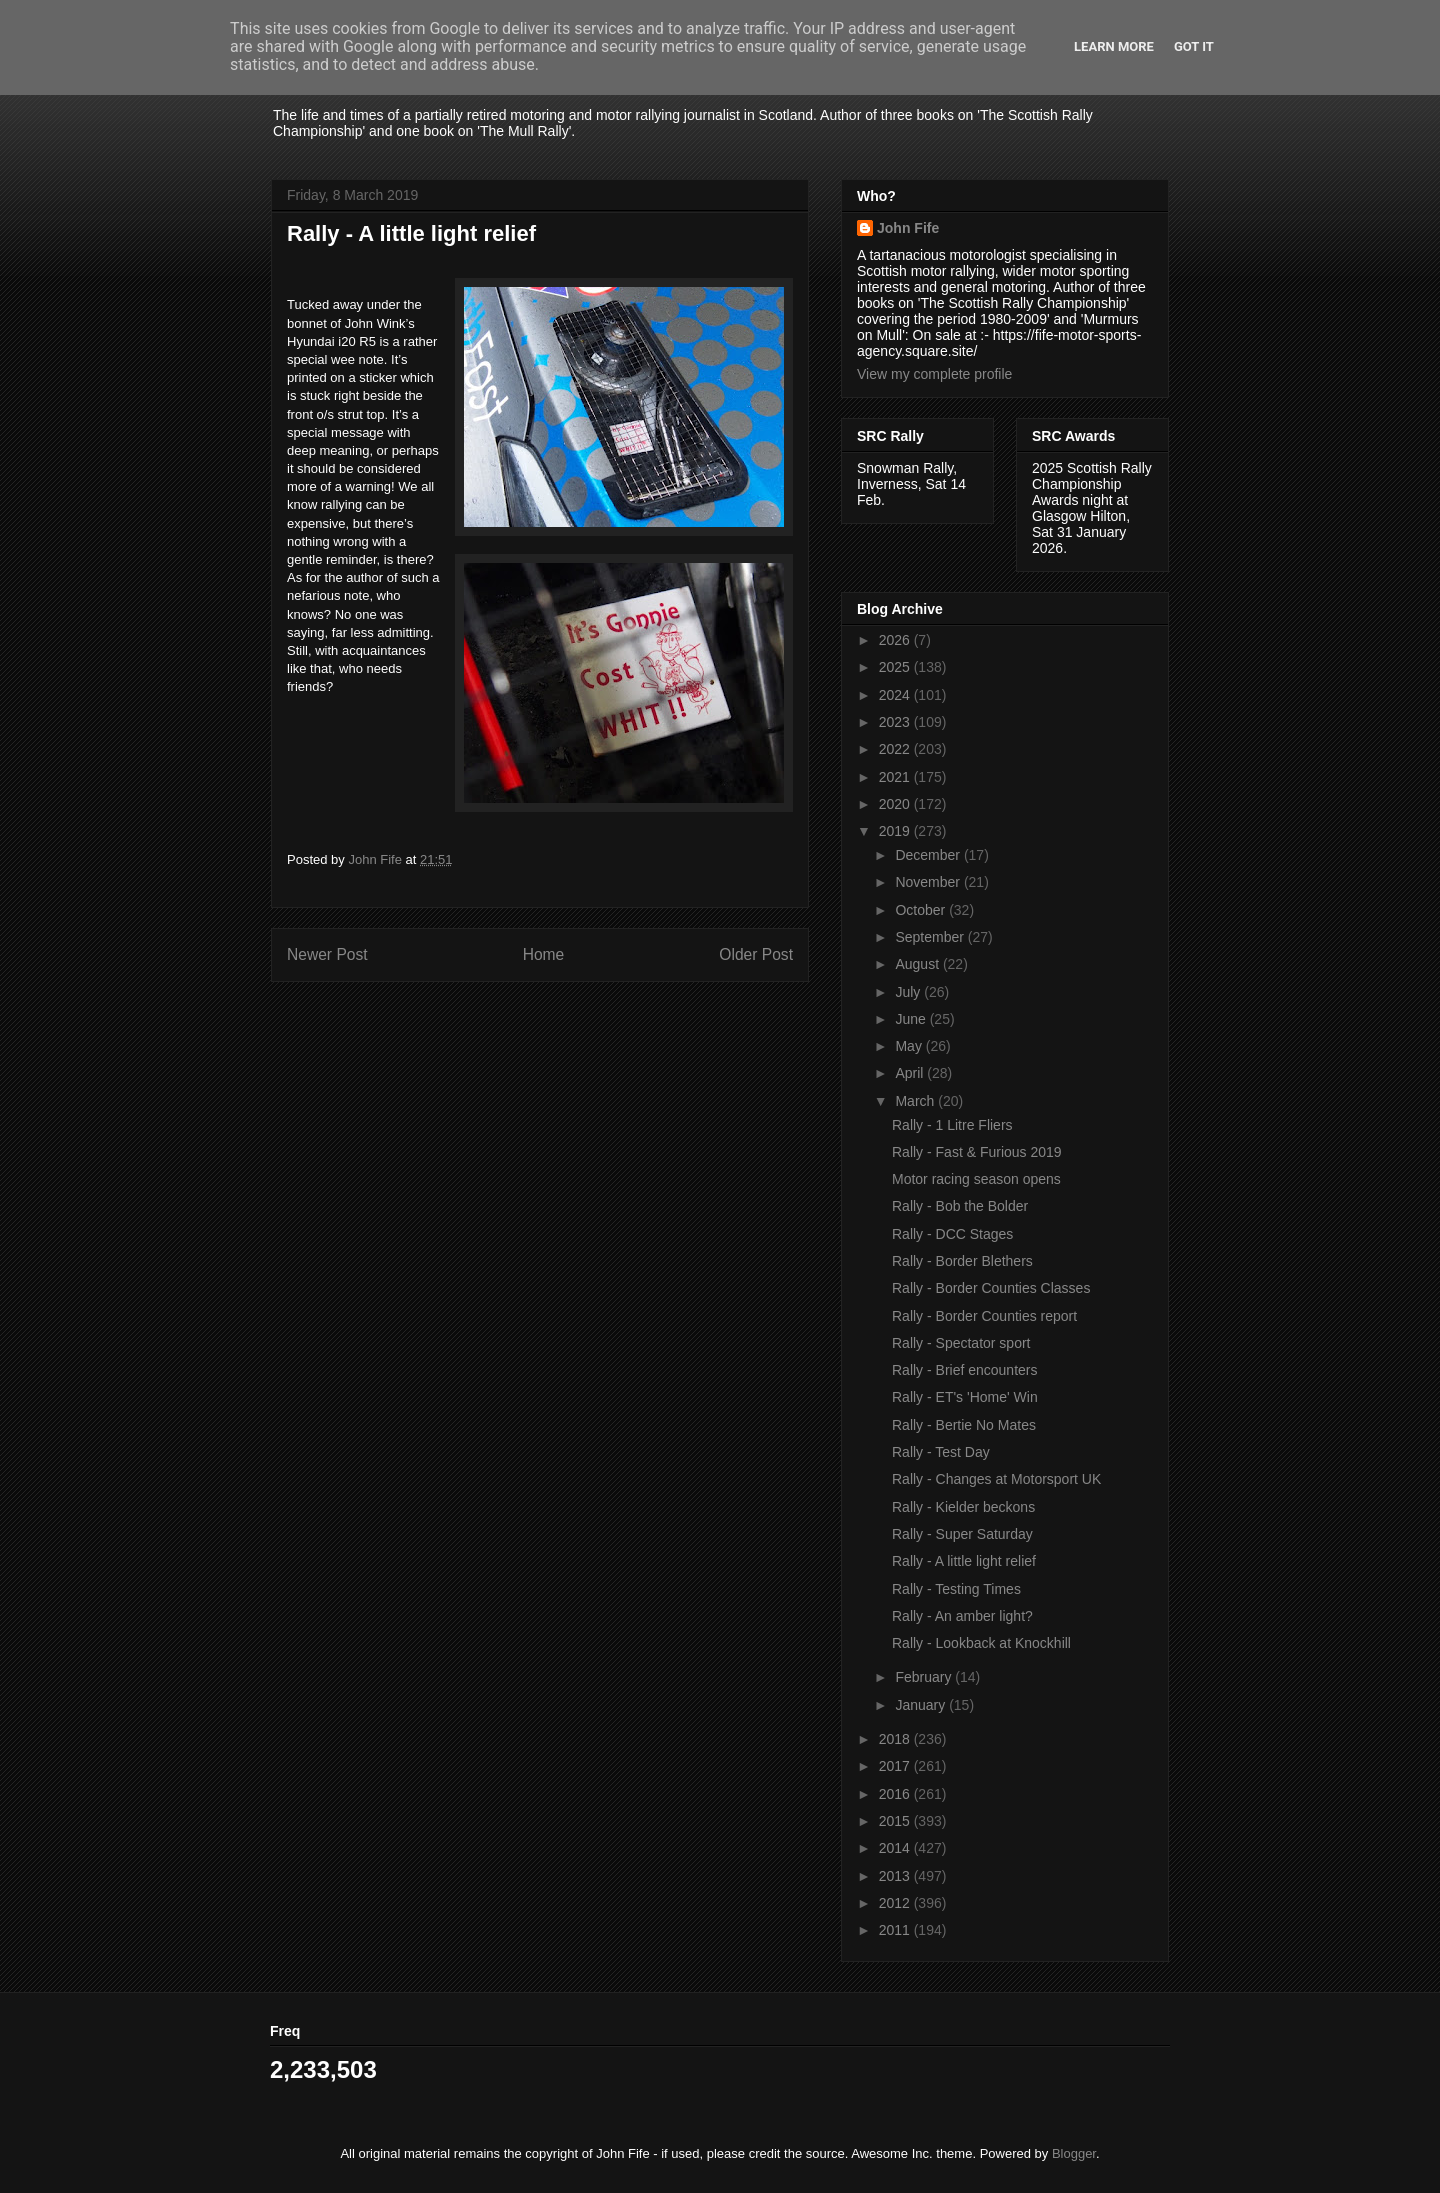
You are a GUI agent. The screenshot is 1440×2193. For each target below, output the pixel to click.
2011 (896, 1930)
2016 (896, 1794)
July (909, 992)
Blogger (1074, 2153)
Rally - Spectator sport (961, 1343)
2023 (896, 722)
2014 (896, 1848)
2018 (896, 1739)
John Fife (908, 228)
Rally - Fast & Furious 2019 (977, 1152)
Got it (1194, 46)
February (925, 1677)
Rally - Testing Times (956, 1589)
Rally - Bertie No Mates (964, 1425)
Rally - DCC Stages (952, 1234)
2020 (896, 804)
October (922, 910)
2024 (896, 695)
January (922, 1705)
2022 (896, 749)
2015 (896, 1821)
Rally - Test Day (941, 1452)
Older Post (756, 954)
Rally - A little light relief (964, 1561)
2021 (896, 777)
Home (544, 954)
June (912, 1019)
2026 (896, 640)
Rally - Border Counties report (984, 1316)
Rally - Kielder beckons (963, 1507)
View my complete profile (934, 374)
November (929, 882)
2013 (896, 1876)
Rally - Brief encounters (965, 1370)
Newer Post (327, 954)
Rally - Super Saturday (962, 1534)
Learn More (1114, 46)
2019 (896, 831)
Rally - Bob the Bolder (960, 1206)
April (911, 1073)
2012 (896, 1903)
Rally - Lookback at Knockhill (981, 1643)
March (916, 1101)
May (910, 1046)
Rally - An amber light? (962, 1616)
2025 (896, 667)
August (918, 964)
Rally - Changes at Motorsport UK (996, 1479)
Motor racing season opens (976, 1179)
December (929, 855)
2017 (896, 1766)
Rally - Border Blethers (962, 1261)
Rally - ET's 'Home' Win (965, 1397)
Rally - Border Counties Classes (991, 1288)
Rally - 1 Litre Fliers (952, 1125)
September (931, 937)
